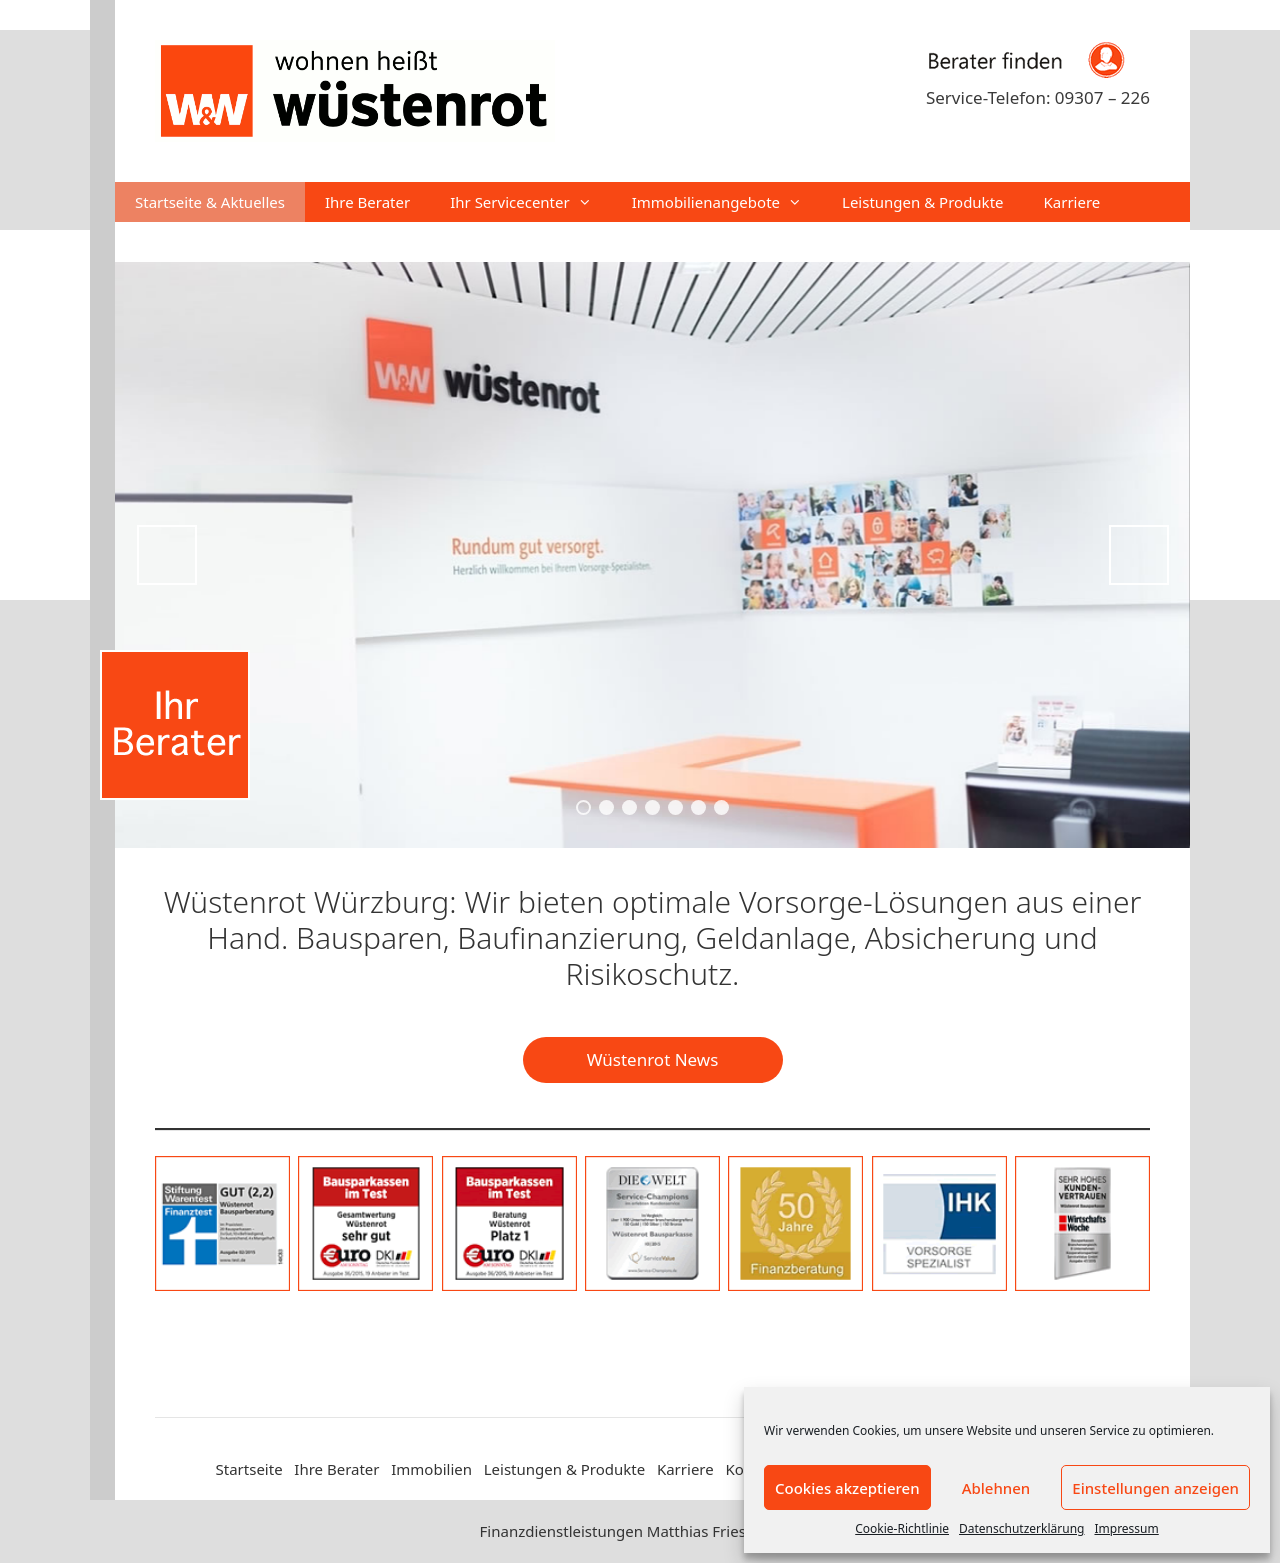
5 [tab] (675, 807)
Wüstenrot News (653, 1059)
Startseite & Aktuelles (210, 202)
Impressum (1126, 1528)
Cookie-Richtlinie (902, 1528)
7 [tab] (721, 807)
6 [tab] (698, 807)
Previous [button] (167, 555)
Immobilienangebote (727, 202)
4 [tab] (652, 807)
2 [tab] (606, 807)
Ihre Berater (367, 202)
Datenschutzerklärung (1021, 1528)
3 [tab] (629, 807)
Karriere (1072, 202)
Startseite (249, 1469)
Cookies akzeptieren (847, 1488)
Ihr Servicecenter (531, 202)
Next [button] (1139, 555)
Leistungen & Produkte (923, 202)
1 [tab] (583, 807)
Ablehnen (996, 1488)
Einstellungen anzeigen (1155, 1488)
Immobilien (431, 1469)
